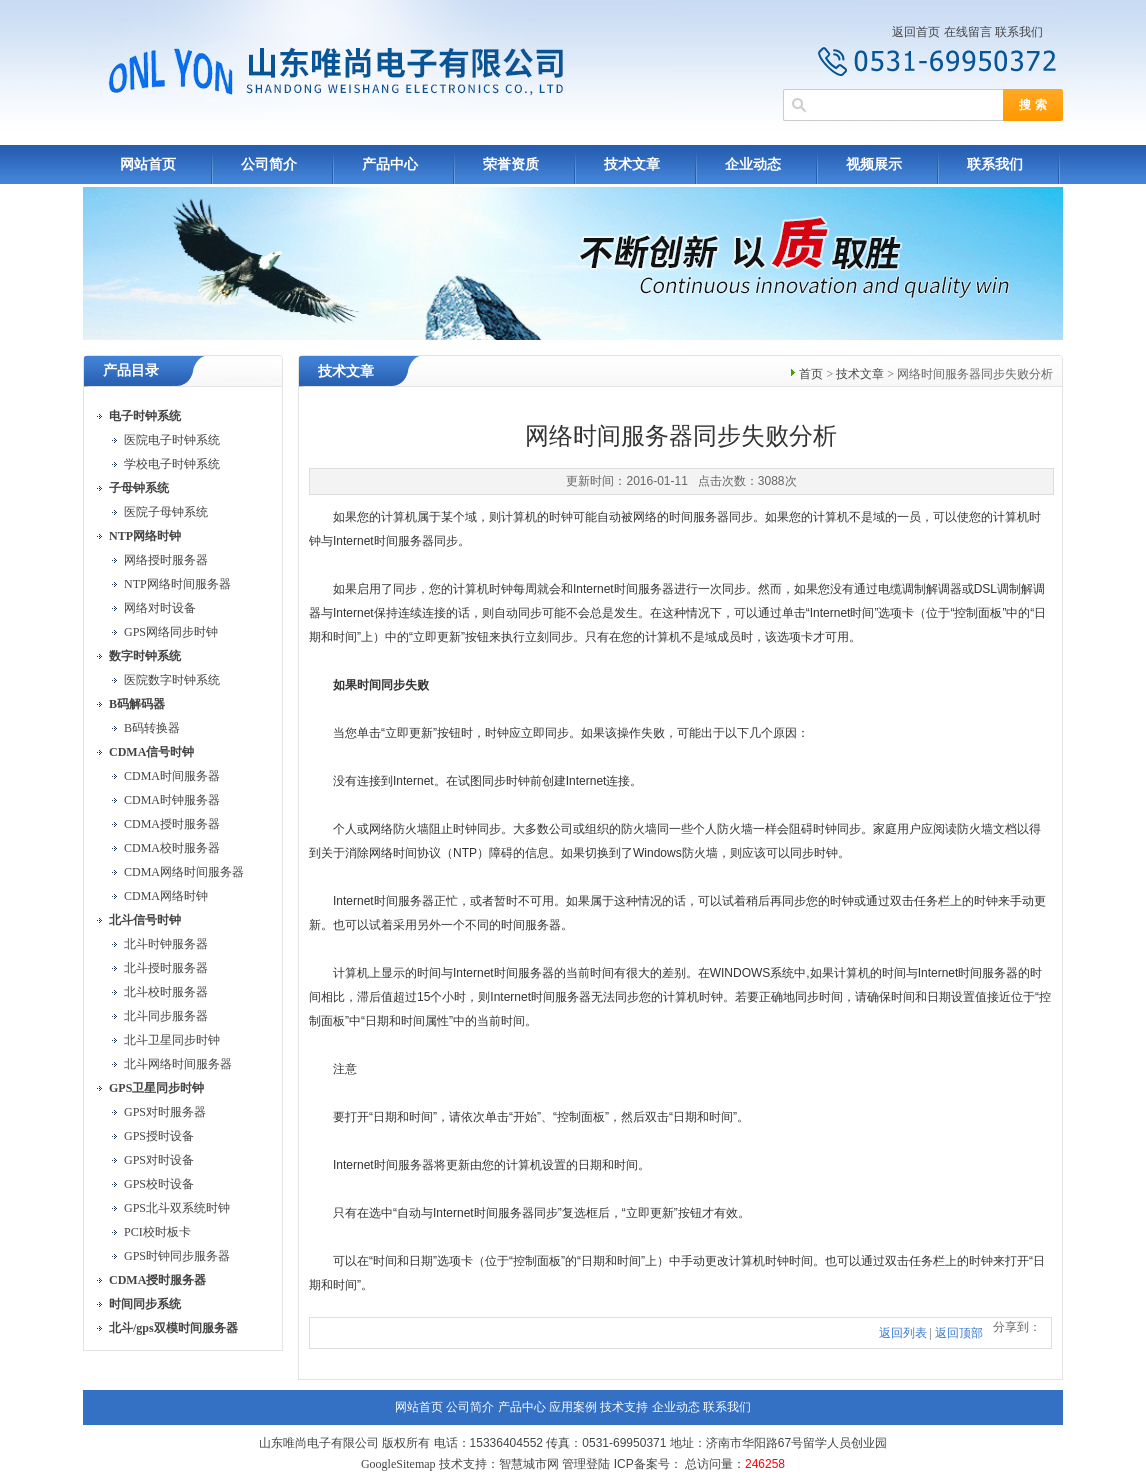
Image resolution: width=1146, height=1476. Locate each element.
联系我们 (1019, 32)
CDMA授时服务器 (172, 824)
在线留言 (968, 32)
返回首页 (916, 32)
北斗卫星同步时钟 (172, 1040)
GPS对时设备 (159, 1160)
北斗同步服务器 (166, 1016)
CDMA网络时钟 (166, 896)
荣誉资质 (511, 164)
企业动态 (753, 164)
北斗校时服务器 (166, 992)
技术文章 (632, 164)
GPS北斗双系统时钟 (177, 1208)
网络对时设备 (160, 608)
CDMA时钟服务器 (172, 800)
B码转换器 (152, 728)
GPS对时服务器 (165, 1112)
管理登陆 (586, 1464)
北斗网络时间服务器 (178, 1064)
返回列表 (903, 1333)
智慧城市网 (529, 1464)
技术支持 (624, 1407)
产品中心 (390, 164)
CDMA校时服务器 (172, 848)
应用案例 (573, 1407)
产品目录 (131, 370)
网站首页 (148, 164)
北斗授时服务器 (166, 968)
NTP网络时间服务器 (177, 584)
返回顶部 (959, 1333)
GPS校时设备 (159, 1184)
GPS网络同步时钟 (171, 632)
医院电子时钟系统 (172, 440)
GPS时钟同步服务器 (177, 1256)
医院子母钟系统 (166, 512)
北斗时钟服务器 (166, 944)
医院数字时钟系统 (172, 680)
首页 (811, 374)
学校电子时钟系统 (172, 464)
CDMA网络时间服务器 (184, 872)
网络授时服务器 (166, 560)
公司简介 (269, 164)
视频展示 (874, 164)
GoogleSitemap (398, 1464)
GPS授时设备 (159, 1136)
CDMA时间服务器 (172, 776)
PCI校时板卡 (157, 1232)
